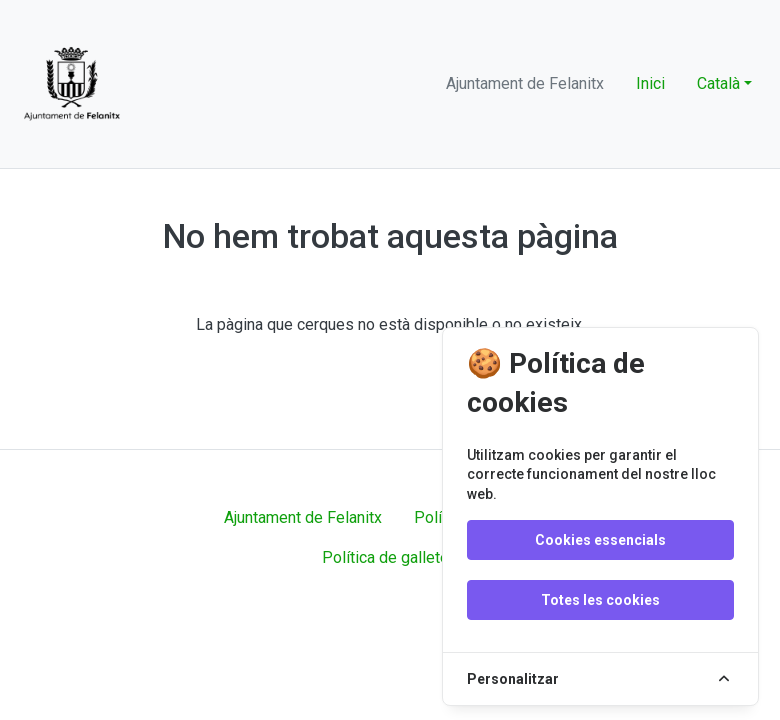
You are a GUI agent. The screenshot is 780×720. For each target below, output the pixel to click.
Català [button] (718, 83)
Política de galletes (390, 557)
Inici (650, 83)
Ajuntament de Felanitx (303, 517)
